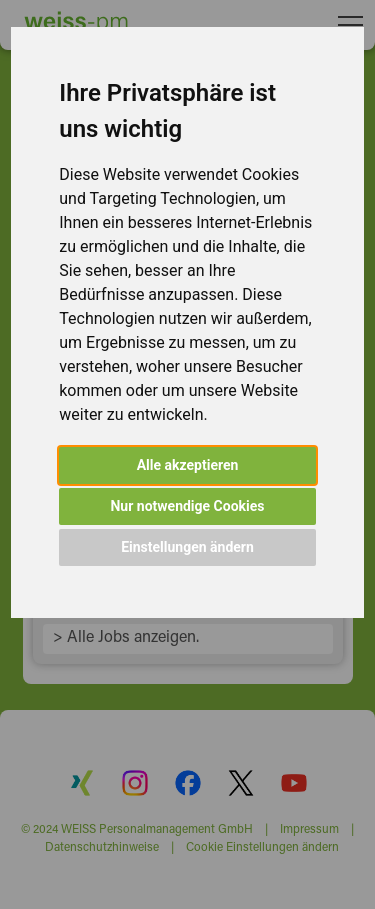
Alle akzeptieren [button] (188, 465)
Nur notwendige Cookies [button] (187, 506)
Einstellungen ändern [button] (187, 547)
